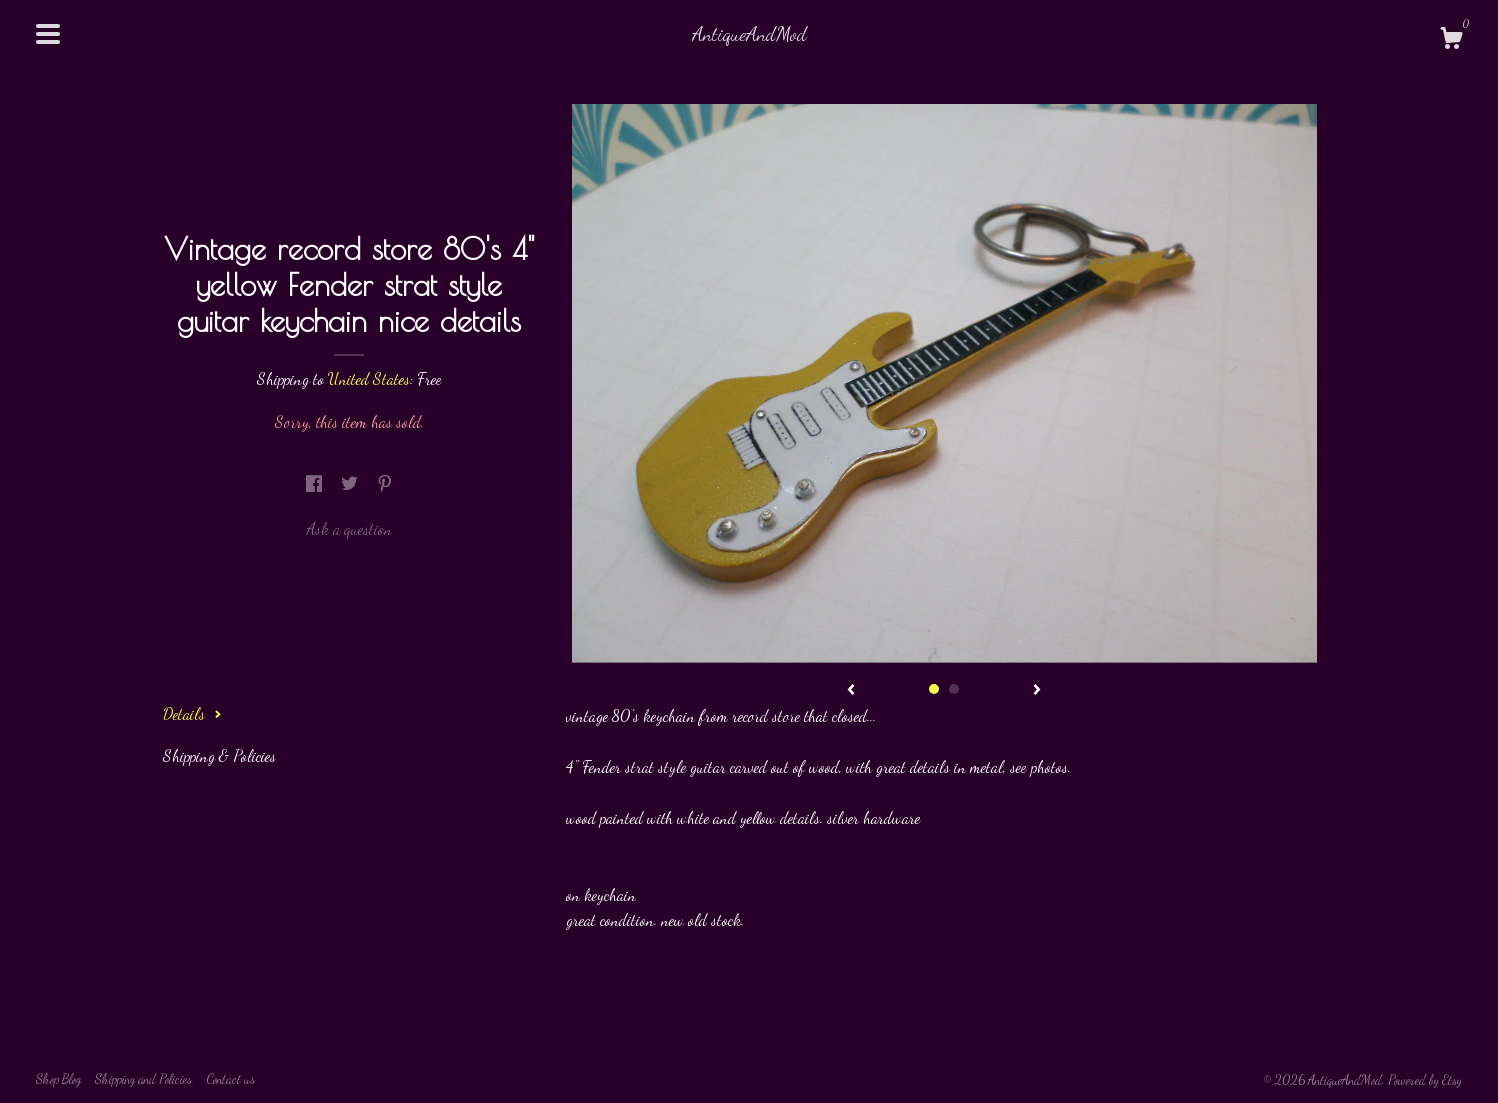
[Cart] (1451, 41)
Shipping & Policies (219, 755)
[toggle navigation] (48, 34)
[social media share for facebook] (316, 483)
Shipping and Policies (143, 1079)
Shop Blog (58, 1079)
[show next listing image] (1037, 691)
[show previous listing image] (851, 691)
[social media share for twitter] (351, 483)
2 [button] (954, 689)
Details (192, 713)
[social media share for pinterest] (385, 483)
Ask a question (349, 528)
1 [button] (934, 689)
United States (369, 378)
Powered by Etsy (1425, 1080)
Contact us (230, 1079)
